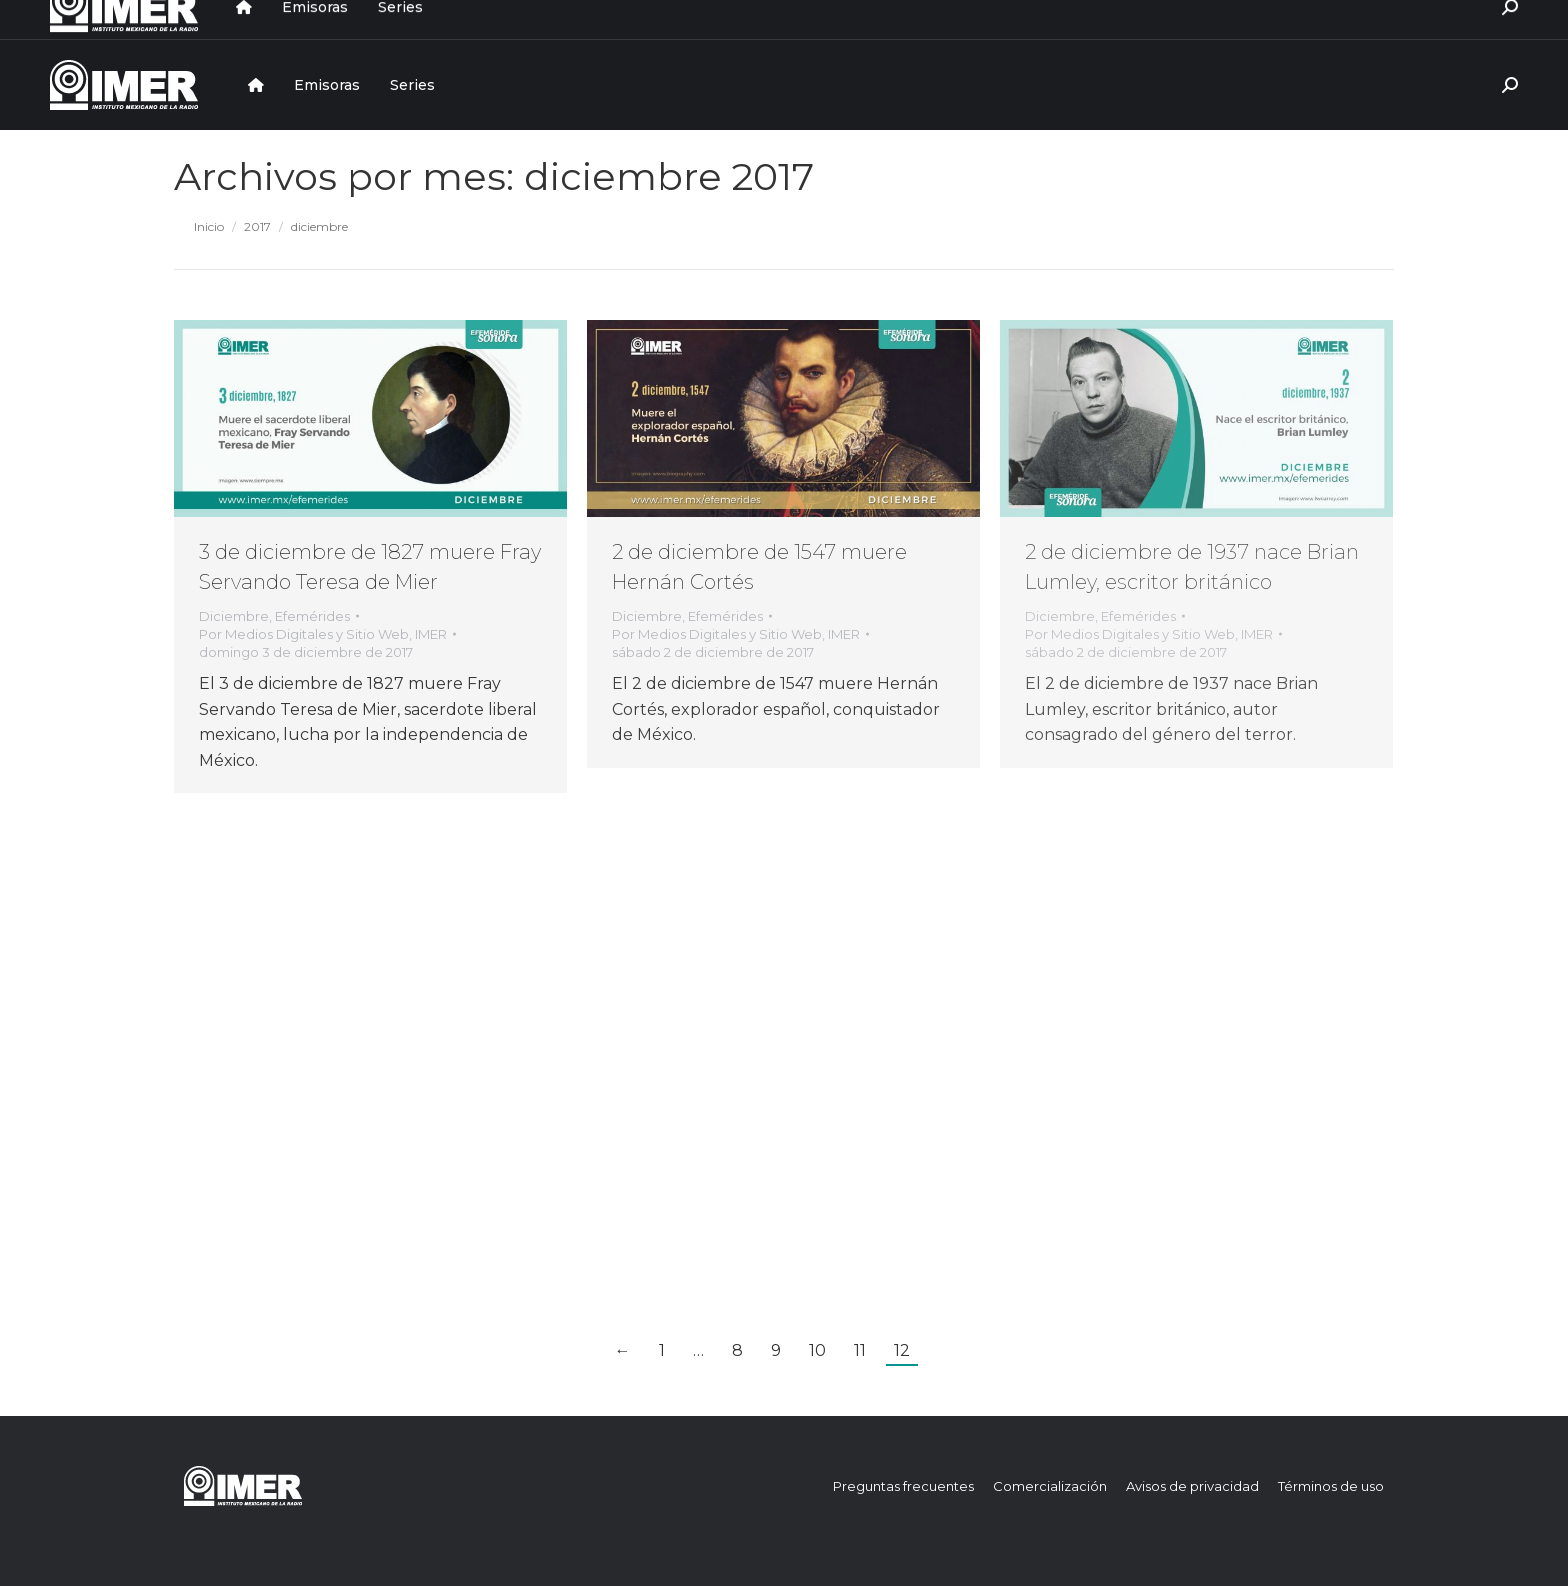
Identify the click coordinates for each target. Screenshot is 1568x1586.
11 (860, 1350)
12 (902, 1350)
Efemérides (312, 616)
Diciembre (234, 616)
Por (323, 634)
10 (817, 1350)
